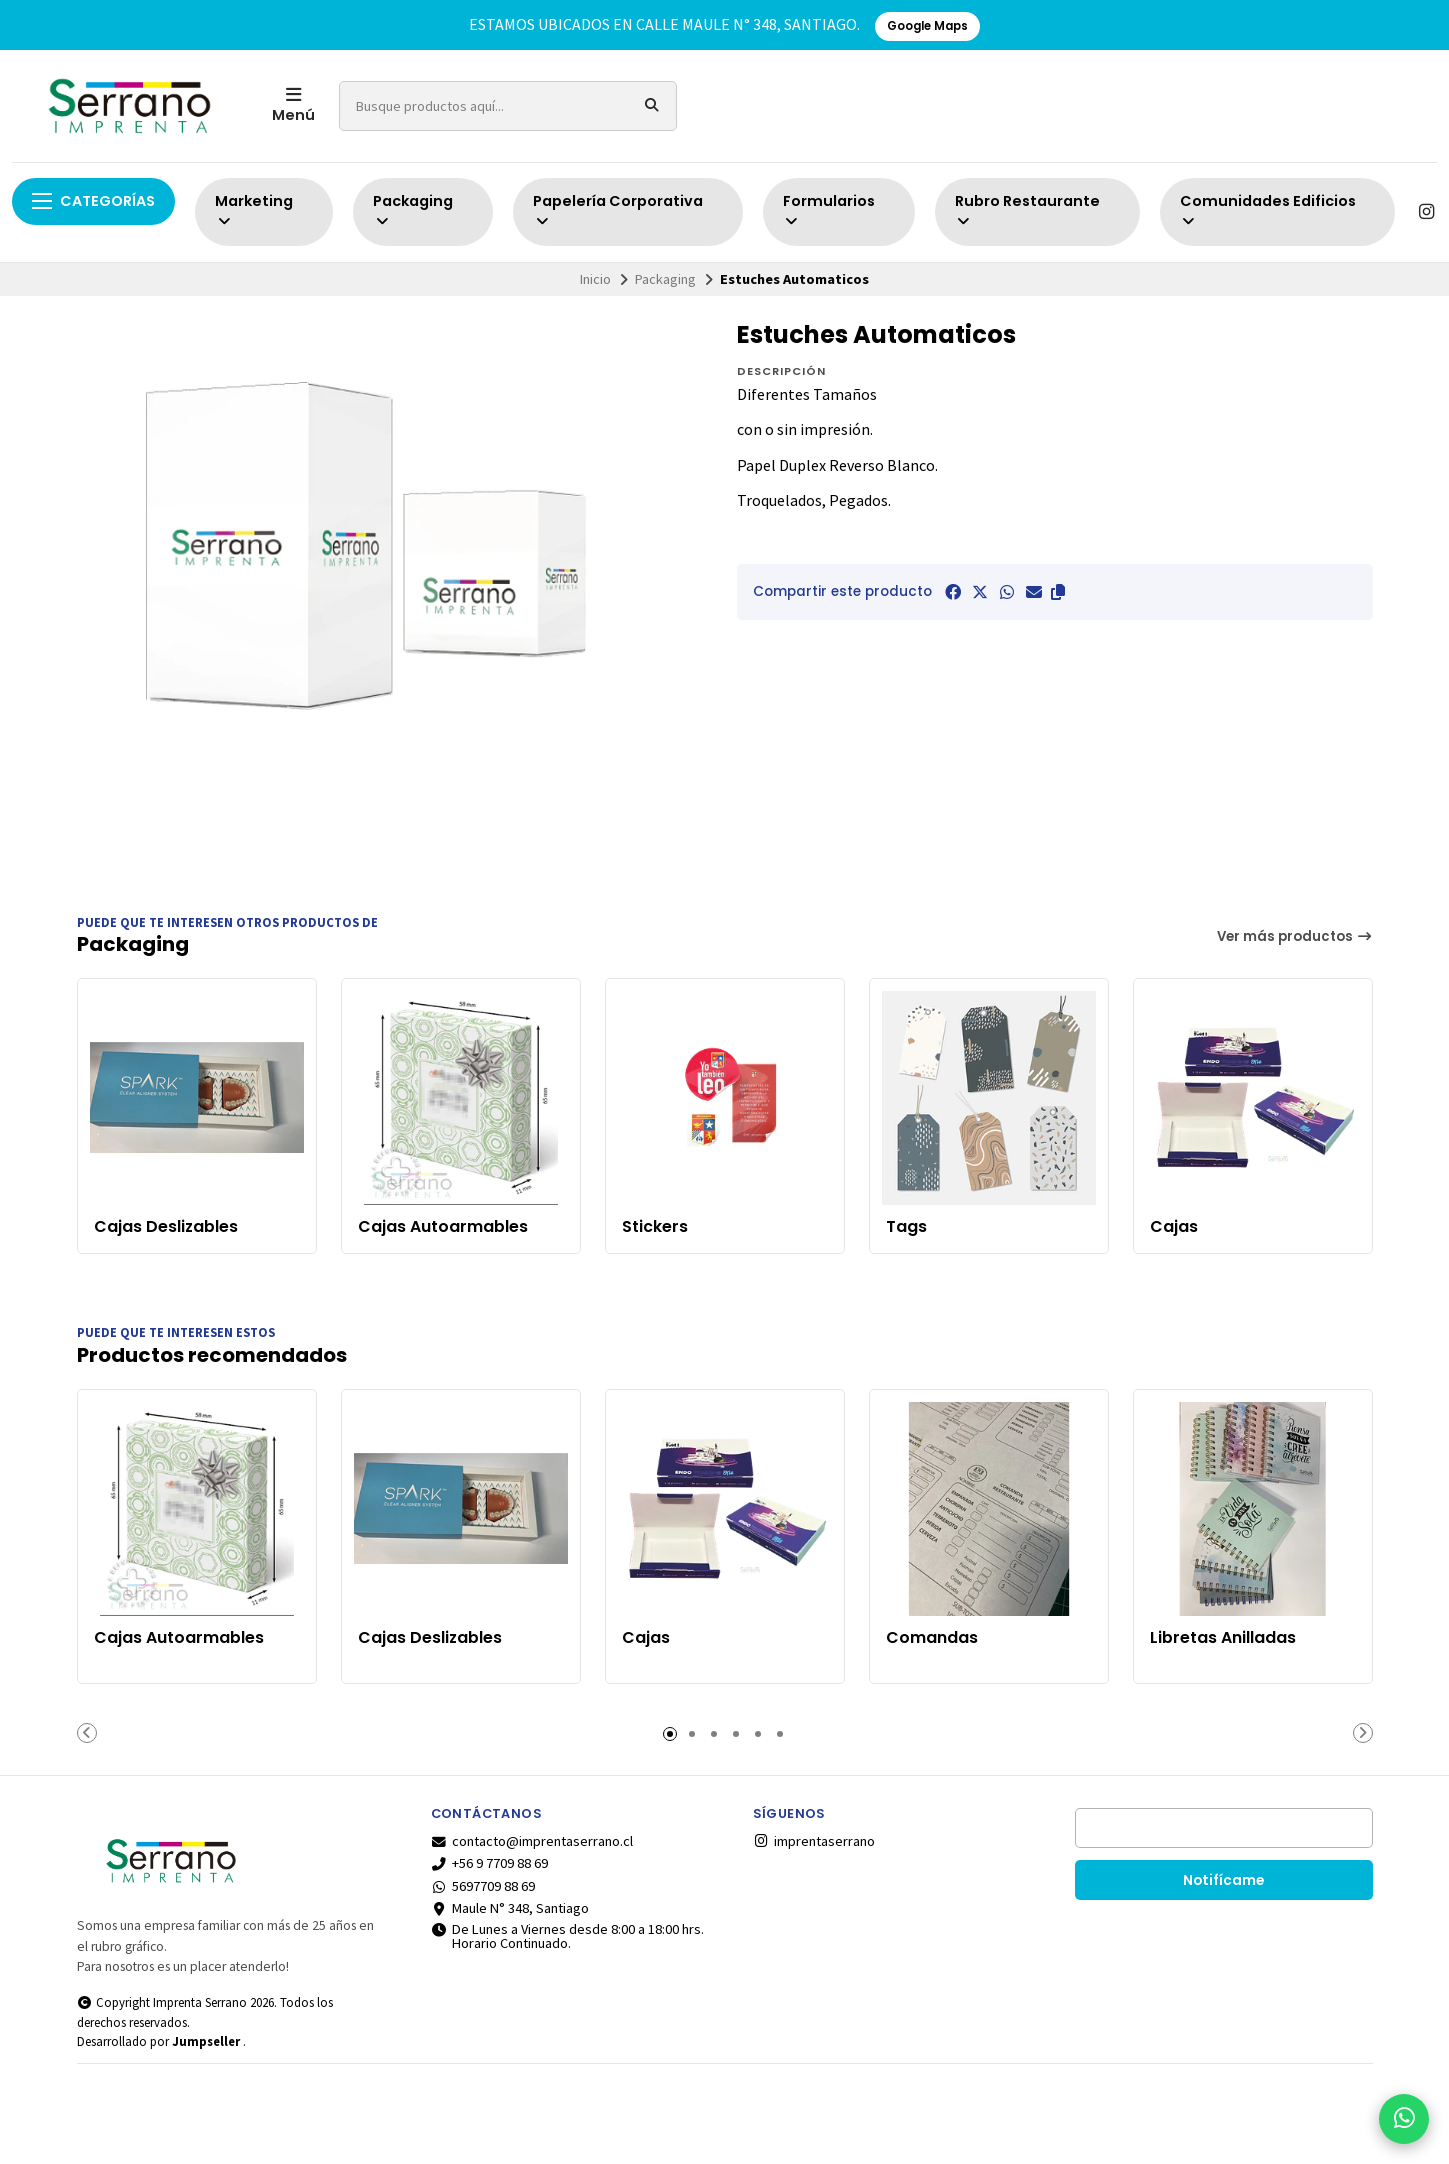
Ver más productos (1295, 936)
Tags (906, 1227)
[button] (1058, 592)
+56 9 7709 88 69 (490, 1863)
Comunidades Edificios (1268, 210)
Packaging (413, 210)
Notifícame (1223, 1880)
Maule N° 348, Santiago (510, 1908)
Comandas (932, 1638)
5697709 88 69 (483, 1886)
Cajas (1174, 1227)
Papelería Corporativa (618, 210)
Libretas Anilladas (1223, 1638)
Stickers (655, 1227)
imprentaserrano (814, 1841)
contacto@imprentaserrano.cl (532, 1841)
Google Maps (927, 26)
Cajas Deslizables (166, 1227)
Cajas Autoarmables (443, 1227)
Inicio (595, 279)
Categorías (93, 201)
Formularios (829, 210)
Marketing (254, 210)
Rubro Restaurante (1027, 210)
